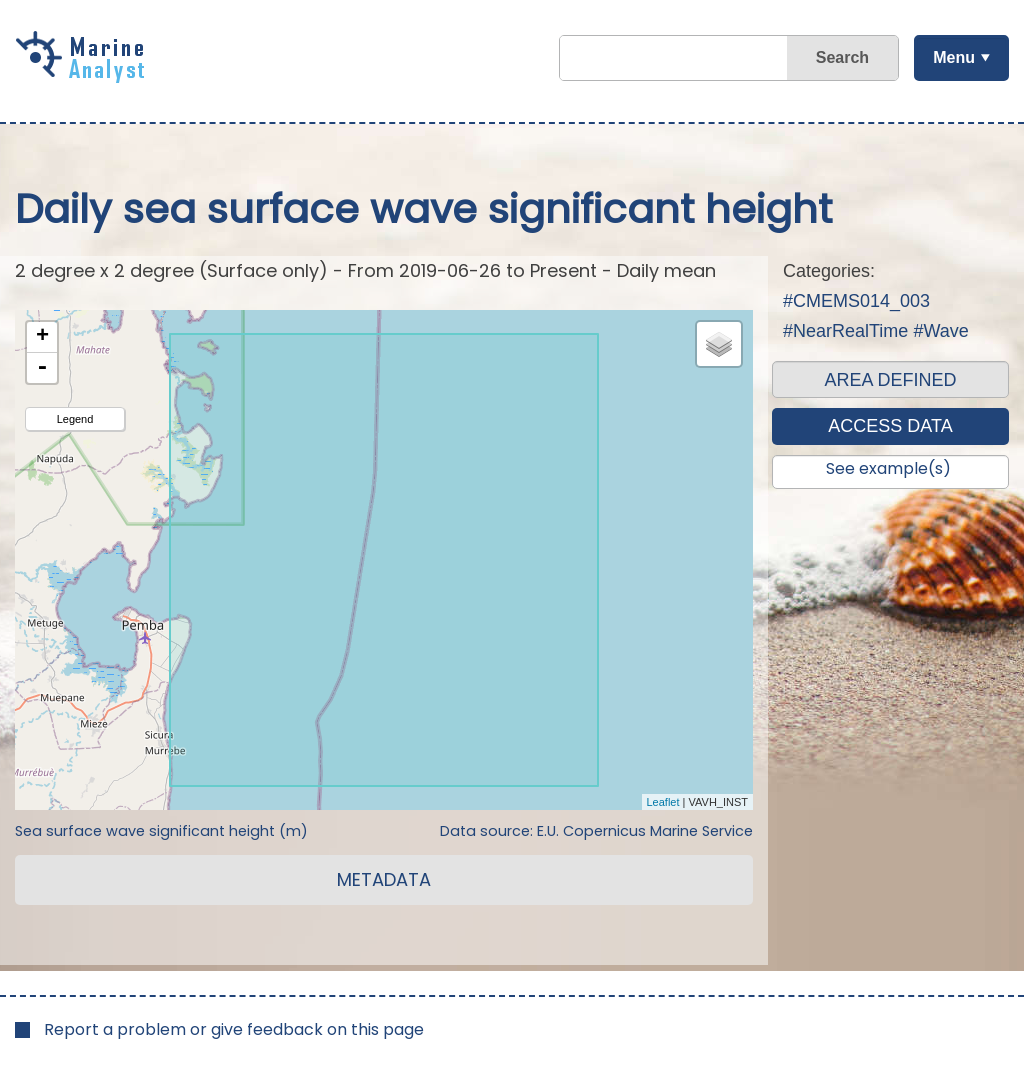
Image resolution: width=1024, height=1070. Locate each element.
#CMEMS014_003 (856, 301)
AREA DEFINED (890, 380)
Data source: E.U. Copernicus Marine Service (596, 831)
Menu (954, 57)
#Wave (940, 331)
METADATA (384, 879)
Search (842, 57)
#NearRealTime (845, 331)
